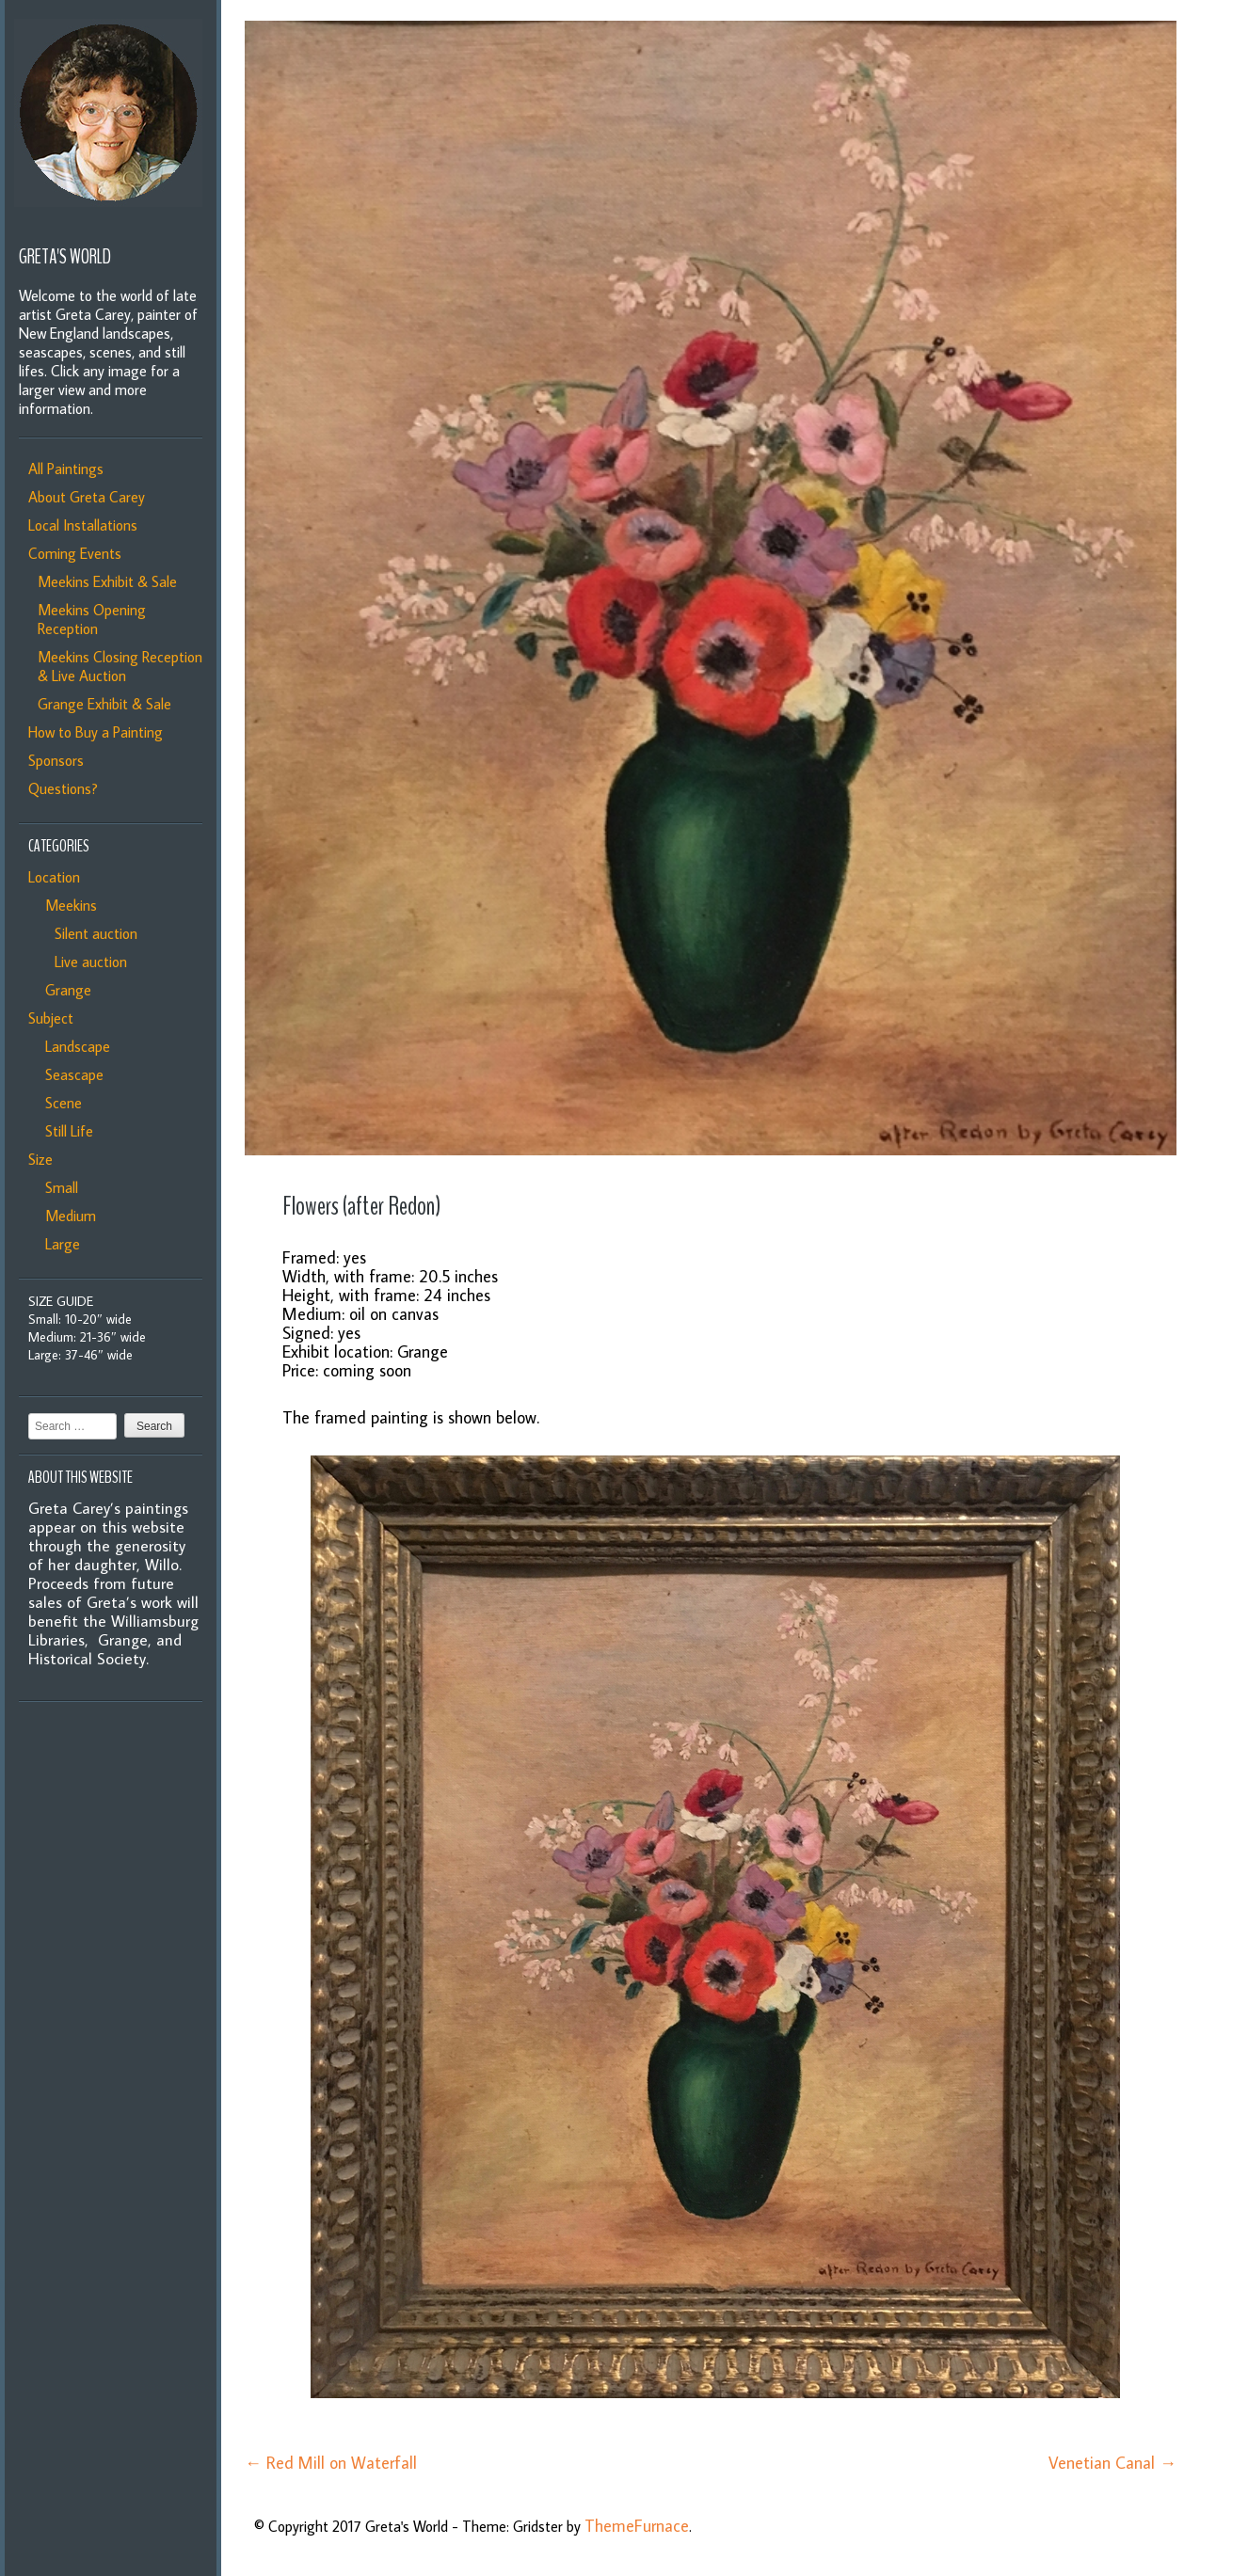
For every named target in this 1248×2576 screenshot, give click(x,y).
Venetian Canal (1112, 2462)
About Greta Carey (86, 496)
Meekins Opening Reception (92, 619)
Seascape (71, 1074)
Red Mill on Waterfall (331, 2462)
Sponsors (56, 760)
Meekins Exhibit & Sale (107, 581)
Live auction (87, 961)
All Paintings (66, 468)
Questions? (63, 788)
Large (59, 1243)
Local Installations (82, 525)
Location (54, 876)
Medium (67, 1215)
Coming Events (74, 553)
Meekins (67, 905)
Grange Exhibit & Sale (104, 703)
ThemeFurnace (636, 2525)
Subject (50, 1018)
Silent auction (92, 933)
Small (58, 1187)
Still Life (65, 1130)
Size (40, 1159)
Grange (64, 989)
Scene (60, 1102)
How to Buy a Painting (95, 732)
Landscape (74, 1046)
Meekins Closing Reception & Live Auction (120, 666)
